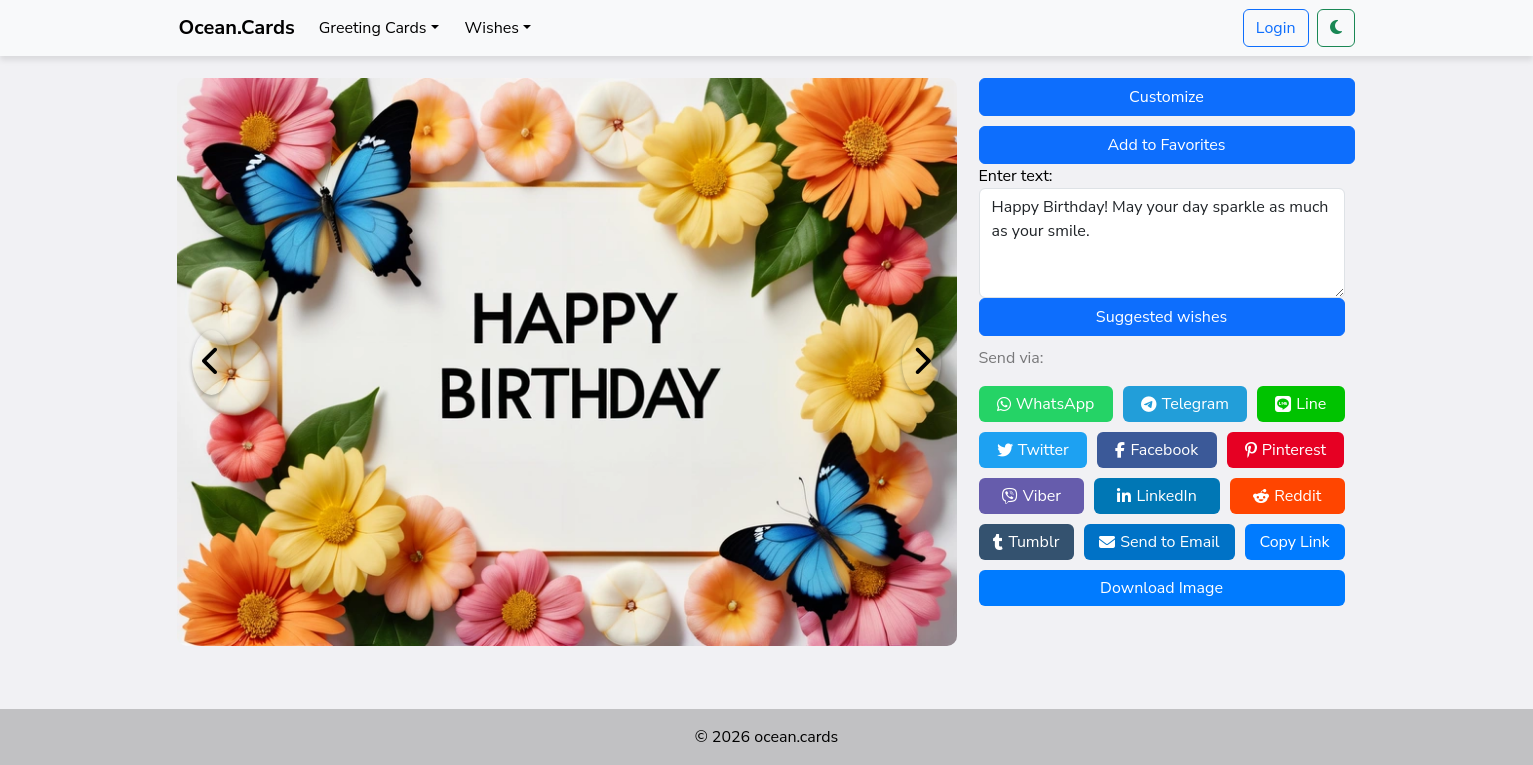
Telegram (1185, 404)
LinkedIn (1156, 496)
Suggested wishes (1161, 317)
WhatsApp (1046, 404)
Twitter (1033, 450)
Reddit (1287, 496)
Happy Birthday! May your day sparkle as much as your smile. (1162, 243)
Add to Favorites (1167, 145)
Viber (1031, 496)
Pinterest (1285, 450)
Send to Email (1159, 542)
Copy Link (1294, 542)
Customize (1166, 97)
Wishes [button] (492, 28)
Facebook (1156, 450)
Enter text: (1016, 176)
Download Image (1161, 588)
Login (1276, 28)
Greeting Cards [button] (373, 28)
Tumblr (1026, 542)
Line (1300, 404)
